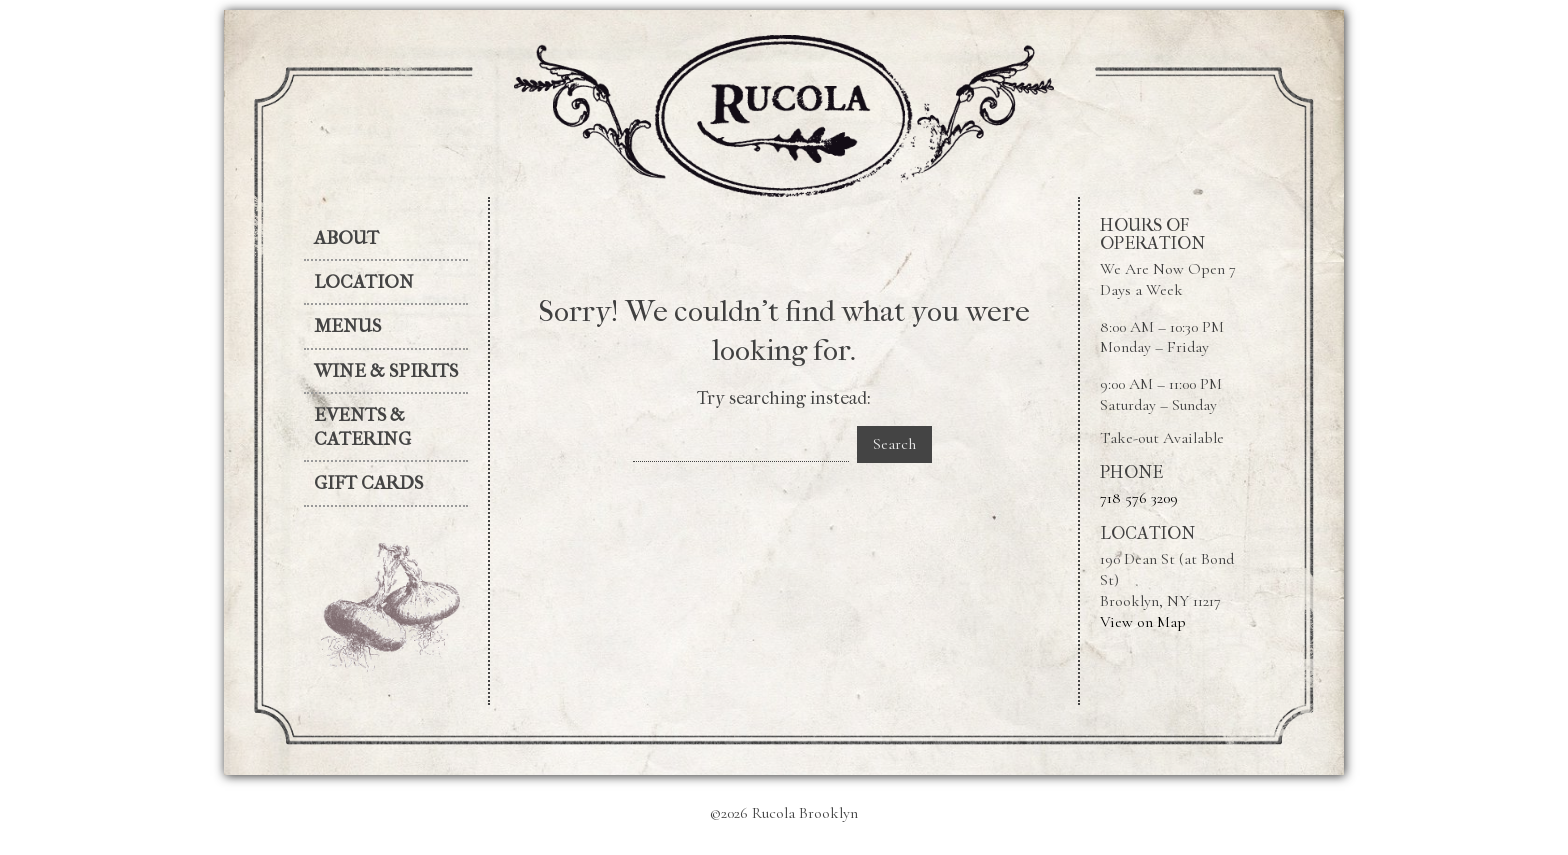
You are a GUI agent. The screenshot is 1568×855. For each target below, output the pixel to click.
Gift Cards (368, 483)
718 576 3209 (1139, 498)
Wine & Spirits (386, 371)
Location (364, 282)
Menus (347, 326)
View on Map (1143, 622)
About (346, 238)
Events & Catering (362, 427)
